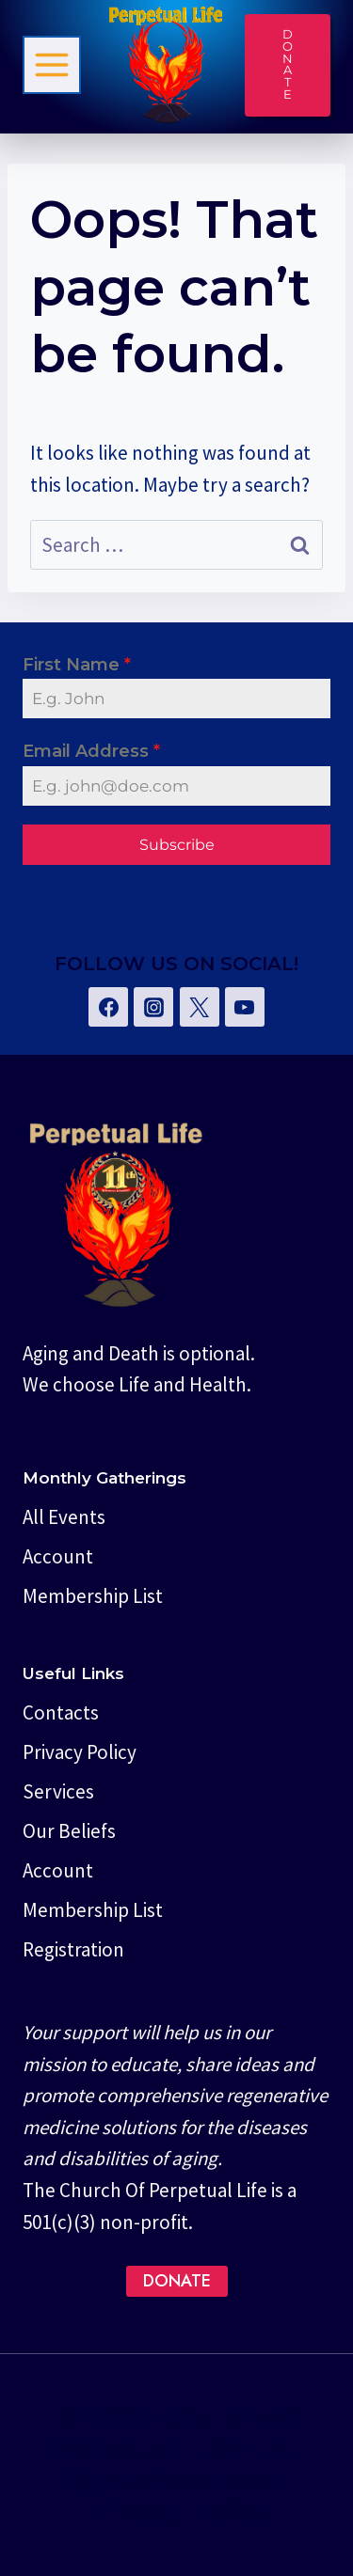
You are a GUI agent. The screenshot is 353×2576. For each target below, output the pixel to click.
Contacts (61, 1712)
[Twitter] (199, 1007)
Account (58, 1556)
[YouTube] (245, 1007)
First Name (77, 664)
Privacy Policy (79, 1752)
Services (58, 1791)
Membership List (93, 1596)
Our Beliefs (69, 1831)
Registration (73, 1949)
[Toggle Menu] (52, 65)
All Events (64, 1517)
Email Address (91, 751)
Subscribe (177, 845)
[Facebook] (108, 1007)
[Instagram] (153, 1007)
